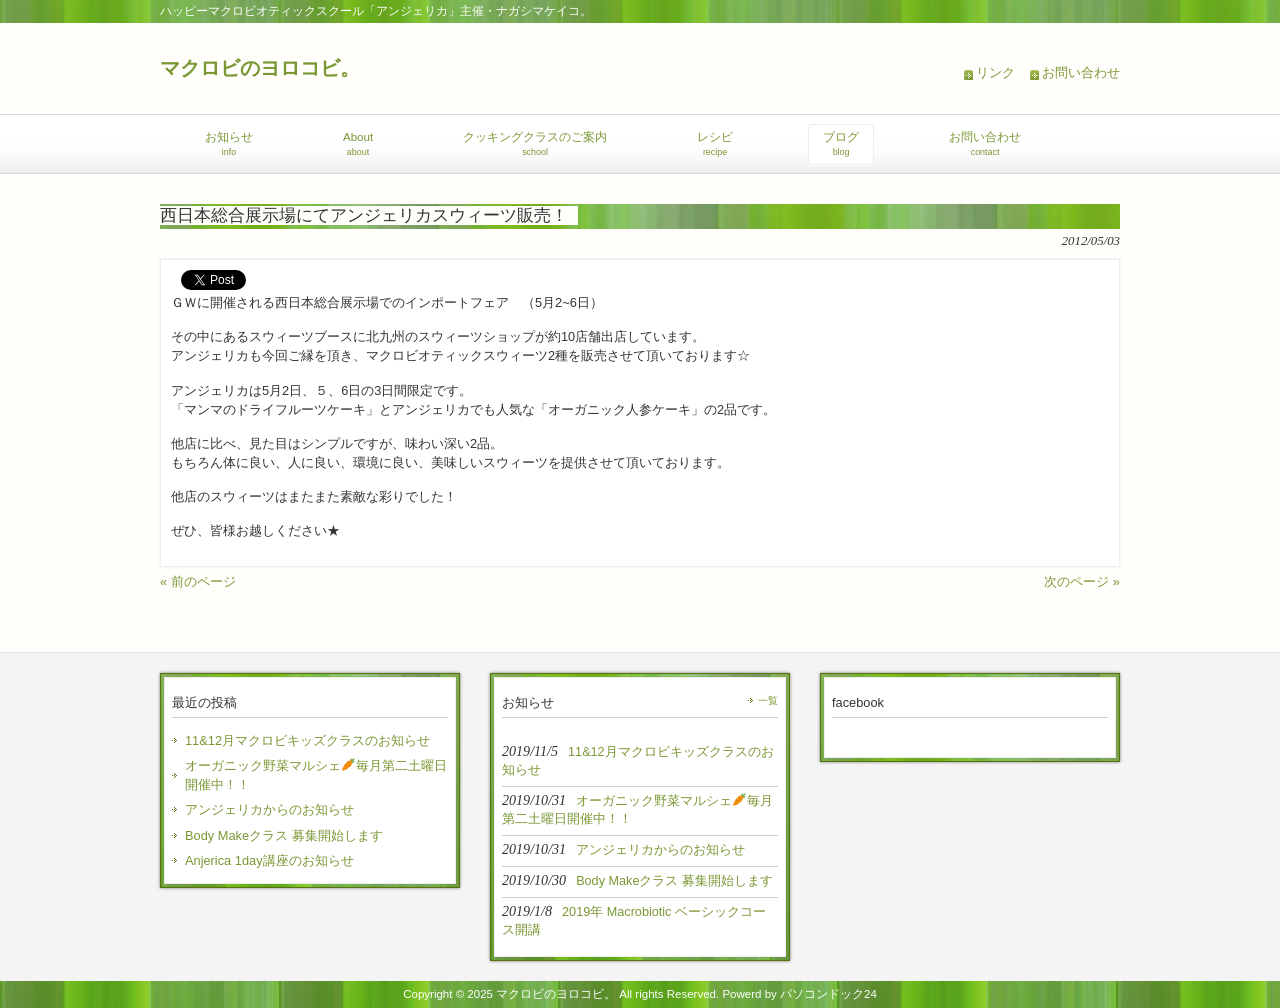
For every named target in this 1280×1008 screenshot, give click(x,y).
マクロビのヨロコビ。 (260, 67)
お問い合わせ (1081, 72)
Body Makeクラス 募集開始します (284, 835)
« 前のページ (198, 581)
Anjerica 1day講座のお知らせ (269, 860)
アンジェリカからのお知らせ (269, 809)
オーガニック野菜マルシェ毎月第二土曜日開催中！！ (316, 775)
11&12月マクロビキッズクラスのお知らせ (307, 740)
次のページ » (1082, 581)
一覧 (768, 700)
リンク (995, 72)
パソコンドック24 (828, 994)
